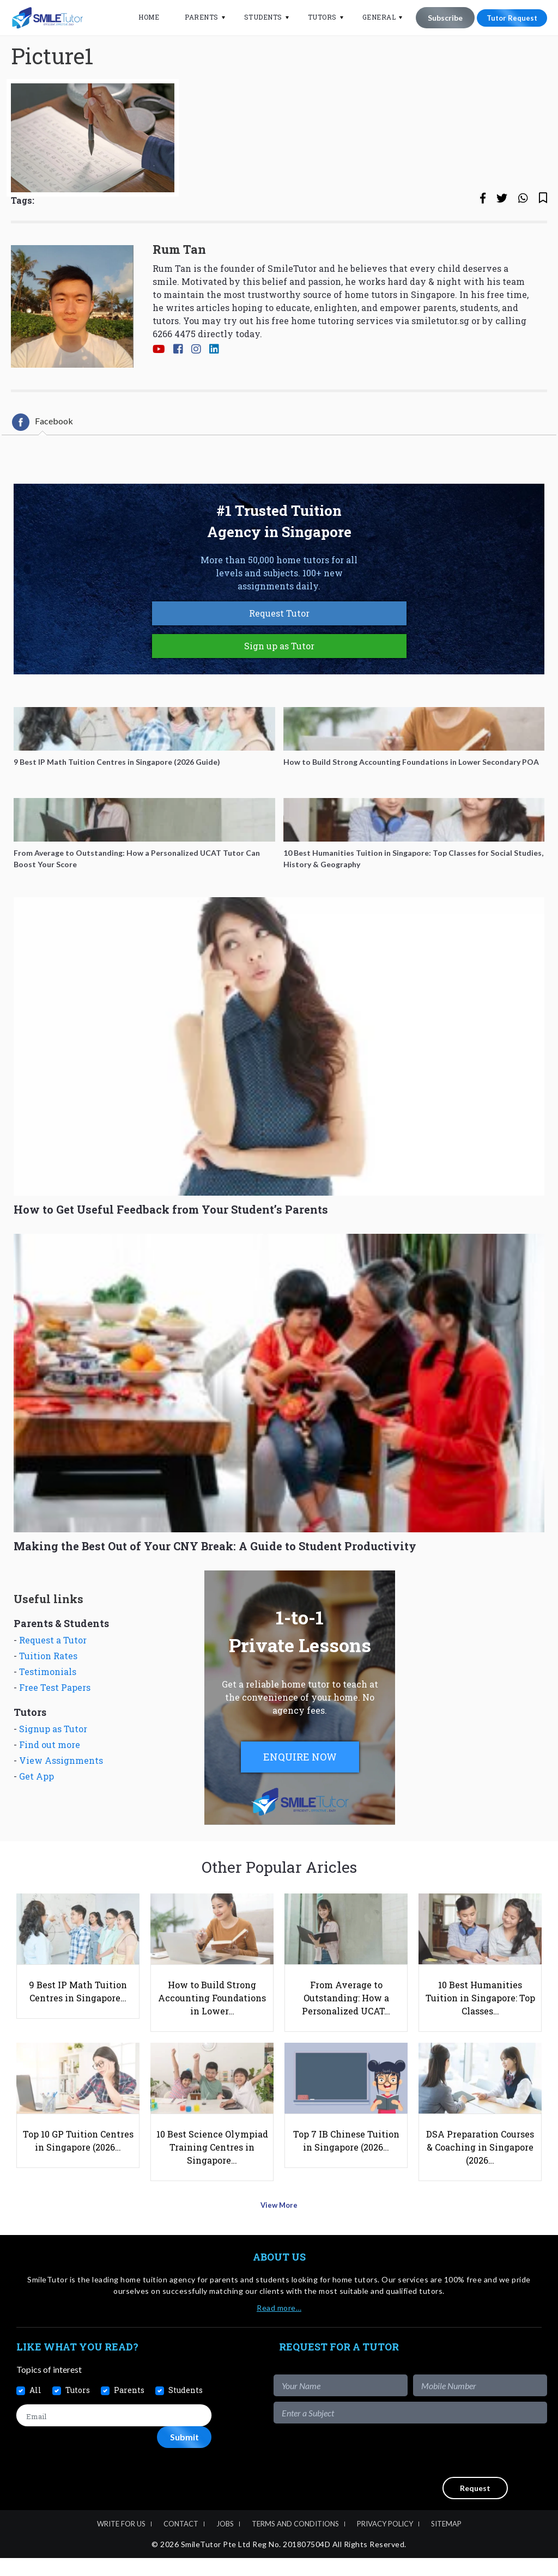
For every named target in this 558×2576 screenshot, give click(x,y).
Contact (180, 2541)
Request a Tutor (53, 1676)
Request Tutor (279, 649)
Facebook (42, 458)
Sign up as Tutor (279, 681)
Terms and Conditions (295, 2541)
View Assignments (61, 1796)
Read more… (279, 2325)
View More (279, 2226)
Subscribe (438, 17)
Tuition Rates (48, 1691)
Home (141, 17)
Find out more (49, 1780)
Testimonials (47, 1707)
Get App (36, 1812)
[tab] (42, 458)
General (372, 17)
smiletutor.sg (440, 356)
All (35, 2408)
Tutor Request (508, 17)
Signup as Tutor (53, 1764)
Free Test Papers (54, 1723)
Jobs (225, 2541)
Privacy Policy (385, 2541)
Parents (194, 17)
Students (256, 17)
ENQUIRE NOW (300, 1792)
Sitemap (446, 2541)
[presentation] (464, 2468)
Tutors (315, 17)
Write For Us (121, 2541)
